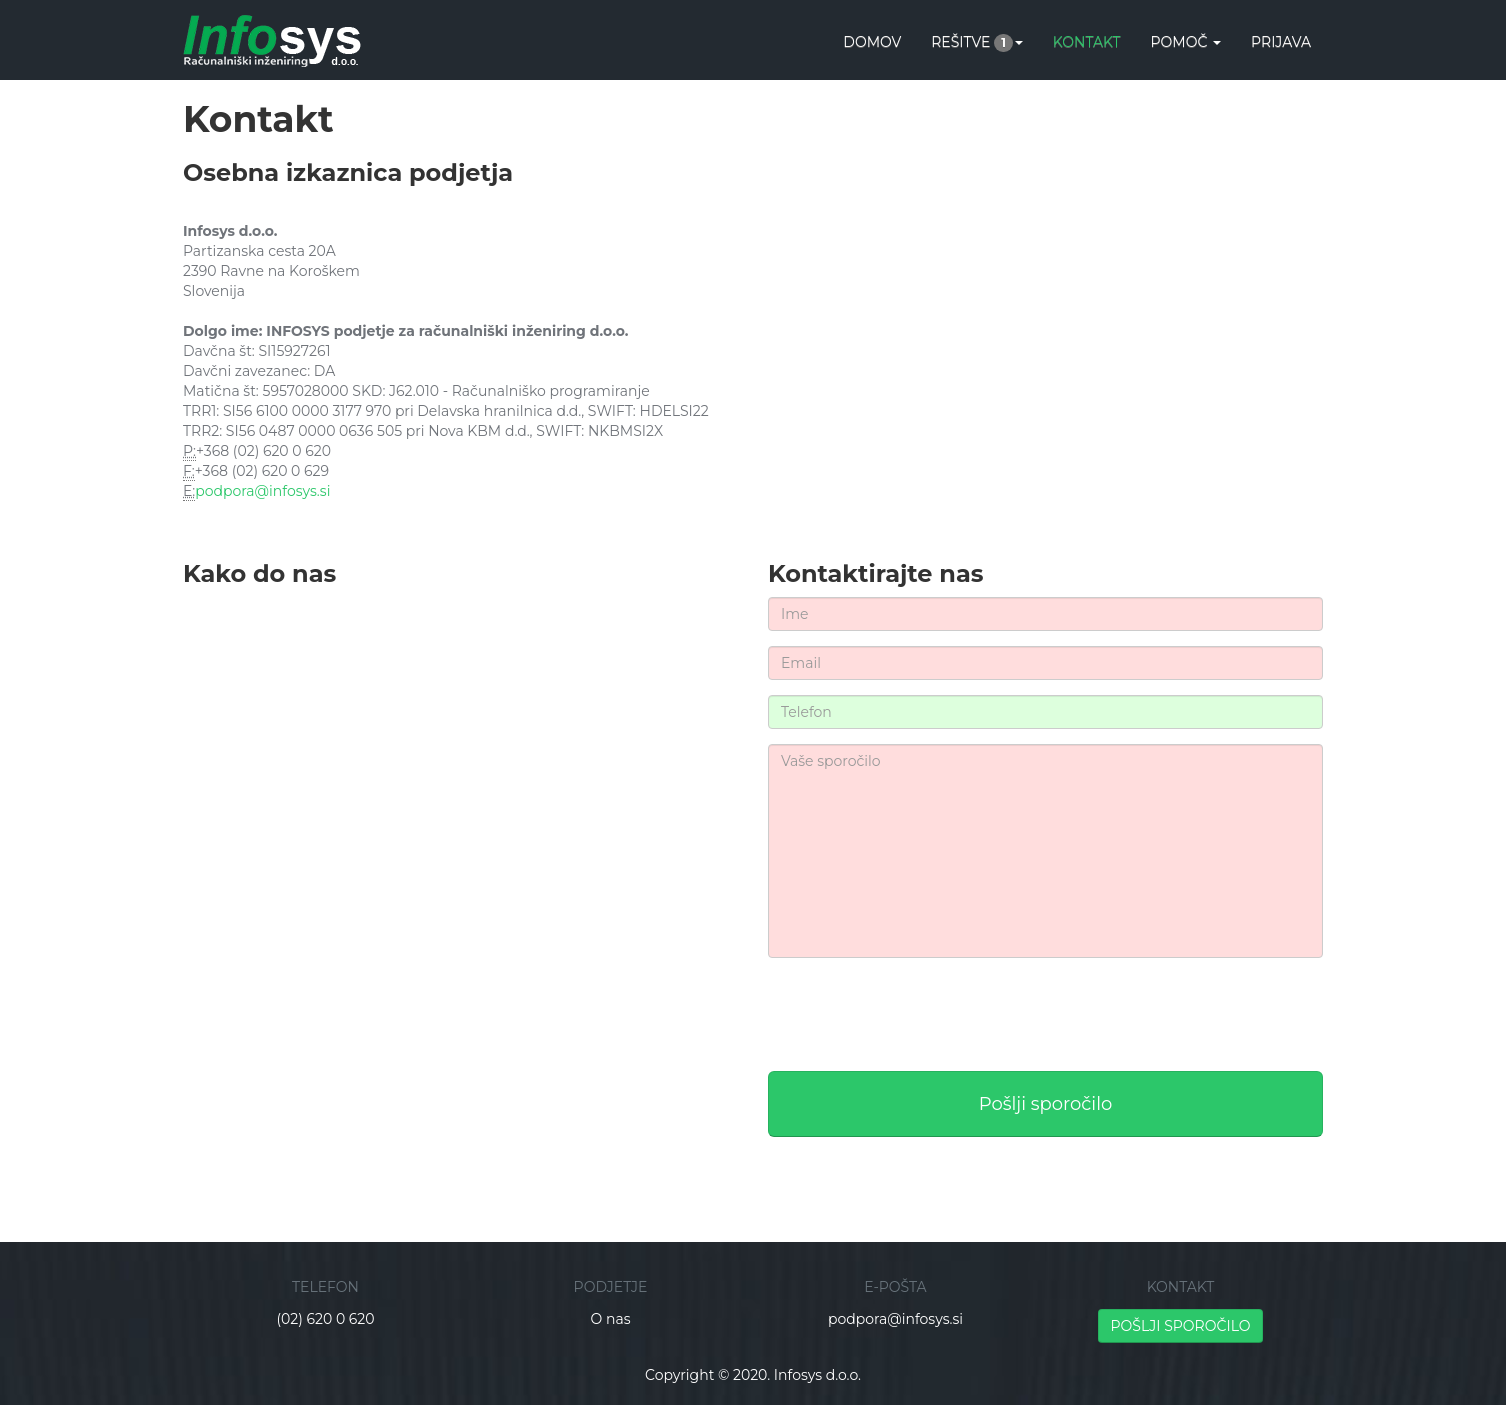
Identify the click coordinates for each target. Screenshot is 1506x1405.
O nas (611, 1319)
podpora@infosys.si (262, 491)
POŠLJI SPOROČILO (1181, 1326)
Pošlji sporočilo (1046, 1104)
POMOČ (1186, 42)
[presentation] (920, 1012)
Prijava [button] (1281, 42)
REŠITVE (977, 42)
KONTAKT (1087, 42)
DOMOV (872, 42)
